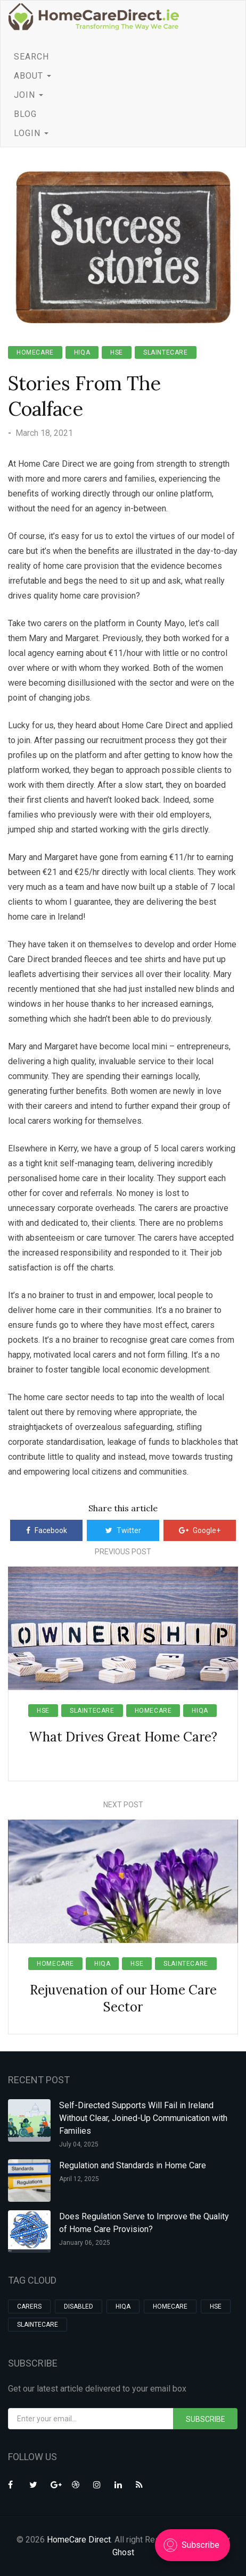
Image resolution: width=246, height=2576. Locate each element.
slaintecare (165, 352)
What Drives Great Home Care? (123, 1737)
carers (29, 2306)
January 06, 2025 (84, 2242)
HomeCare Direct (79, 2540)
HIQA (82, 352)
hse (116, 352)
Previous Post (123, 1551)
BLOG (25, 114)
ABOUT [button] (32, 76)
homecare (35, 352)
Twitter (123, 1530)
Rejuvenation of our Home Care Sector (123, 1998)
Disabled (78, 2306)
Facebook (46, 1530)
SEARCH (31, 57)
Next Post (123, 1804)
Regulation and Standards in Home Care (132, 2165)
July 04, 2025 (79, 2144)
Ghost (123, 2552)
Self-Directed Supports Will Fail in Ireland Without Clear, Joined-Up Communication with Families (143, 2118)
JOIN (28, 95)
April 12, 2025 (79, 2179)
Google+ (199, 1530)
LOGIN (31, 133)
